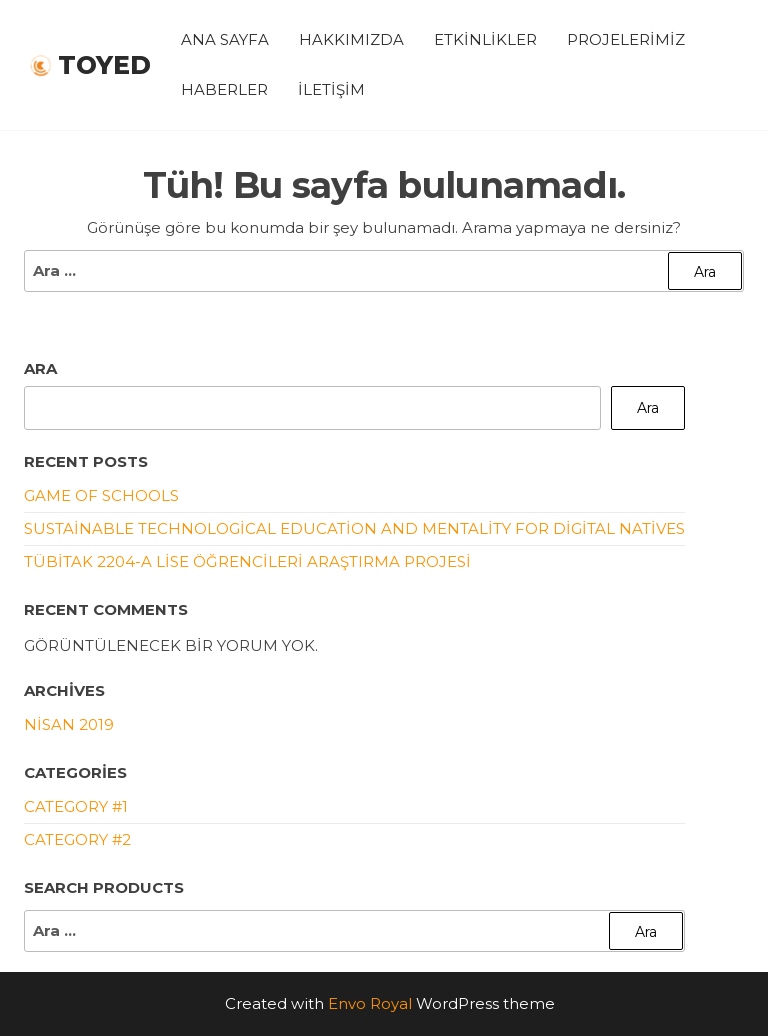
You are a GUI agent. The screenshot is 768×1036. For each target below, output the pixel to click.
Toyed (104, 65)
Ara (40, 368)
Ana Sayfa (225, 39)
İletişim (331, 89)
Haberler (224, 89)
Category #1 (76, 806)
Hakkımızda (351, 39)
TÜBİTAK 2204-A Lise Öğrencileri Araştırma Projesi (247, 561)
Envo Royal (370, 1003)
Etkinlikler (485, 39)
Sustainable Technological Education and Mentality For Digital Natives (354, 528)
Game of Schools (101, 495)
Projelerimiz (626, 39)
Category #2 (77, 839)
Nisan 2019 (69, 724)
